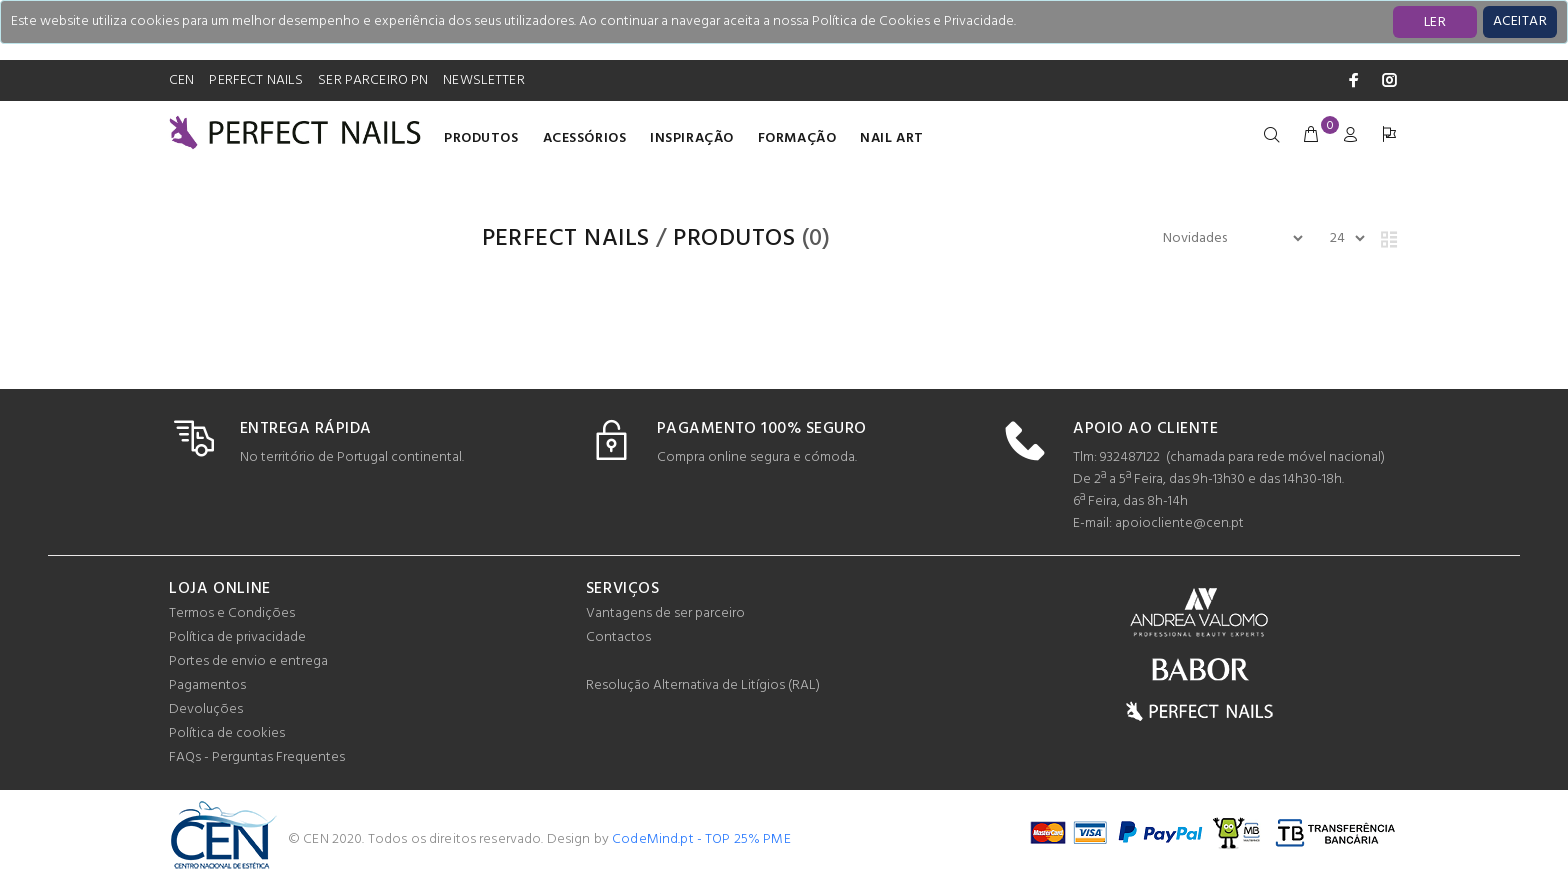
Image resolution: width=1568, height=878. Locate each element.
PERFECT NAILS (256, 80)
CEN (181, 80)
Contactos (618, 637)
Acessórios (585, 138)
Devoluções (206, 709)
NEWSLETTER (483, 80)
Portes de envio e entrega (248, 661)
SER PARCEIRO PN (373, 80)
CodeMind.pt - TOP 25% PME (701, 839)
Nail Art (891, 138)
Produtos (481, 138)
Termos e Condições (232, 613)
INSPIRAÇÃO (692, 138)
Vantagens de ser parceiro (665, 613)
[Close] (1520, 22)
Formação (797, 138)
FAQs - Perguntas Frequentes (257, 757)
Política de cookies (227, 733)
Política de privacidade (237, 637)
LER (1435, 22)
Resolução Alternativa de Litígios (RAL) (703, 685)
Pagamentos (207, 685)
